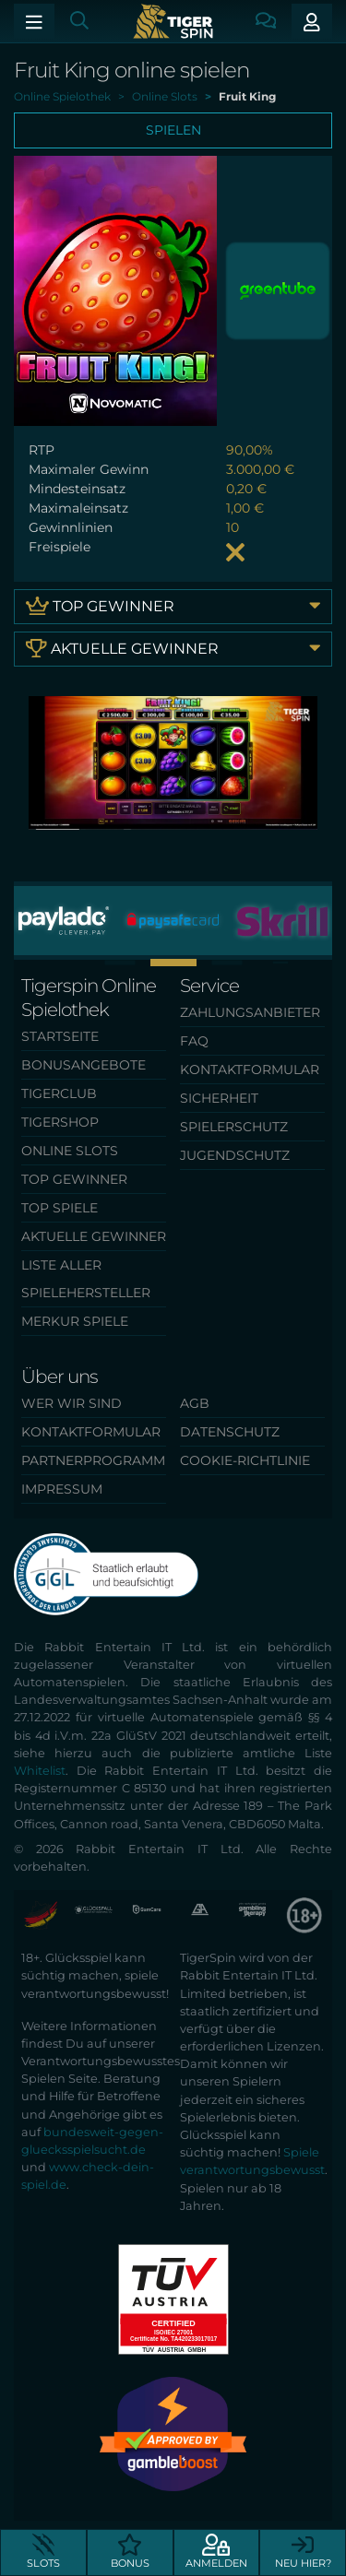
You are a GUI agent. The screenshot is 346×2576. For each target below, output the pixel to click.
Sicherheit (219, 1098)
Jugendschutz (235, 1155)
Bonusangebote (83, 1065)
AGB (194, 1403)
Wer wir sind (71, 1403)
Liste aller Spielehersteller (85, 1279)
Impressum (61, 1489)
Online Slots (69, 1150)
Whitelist (40, 1771)
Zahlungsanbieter (250, 1012)
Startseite (60, 1036)
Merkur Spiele (74, 1321)
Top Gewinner (173, 605)
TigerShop (60, 1122)
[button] (119, 962)
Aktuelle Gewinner (173, 647)
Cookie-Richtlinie (245, 1460)
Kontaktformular (249, 1069)
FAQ (194, 1041)
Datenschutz (230, 1432)
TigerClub (59, 1093)
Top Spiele (59, 1207)
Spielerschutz (234, 1126)
